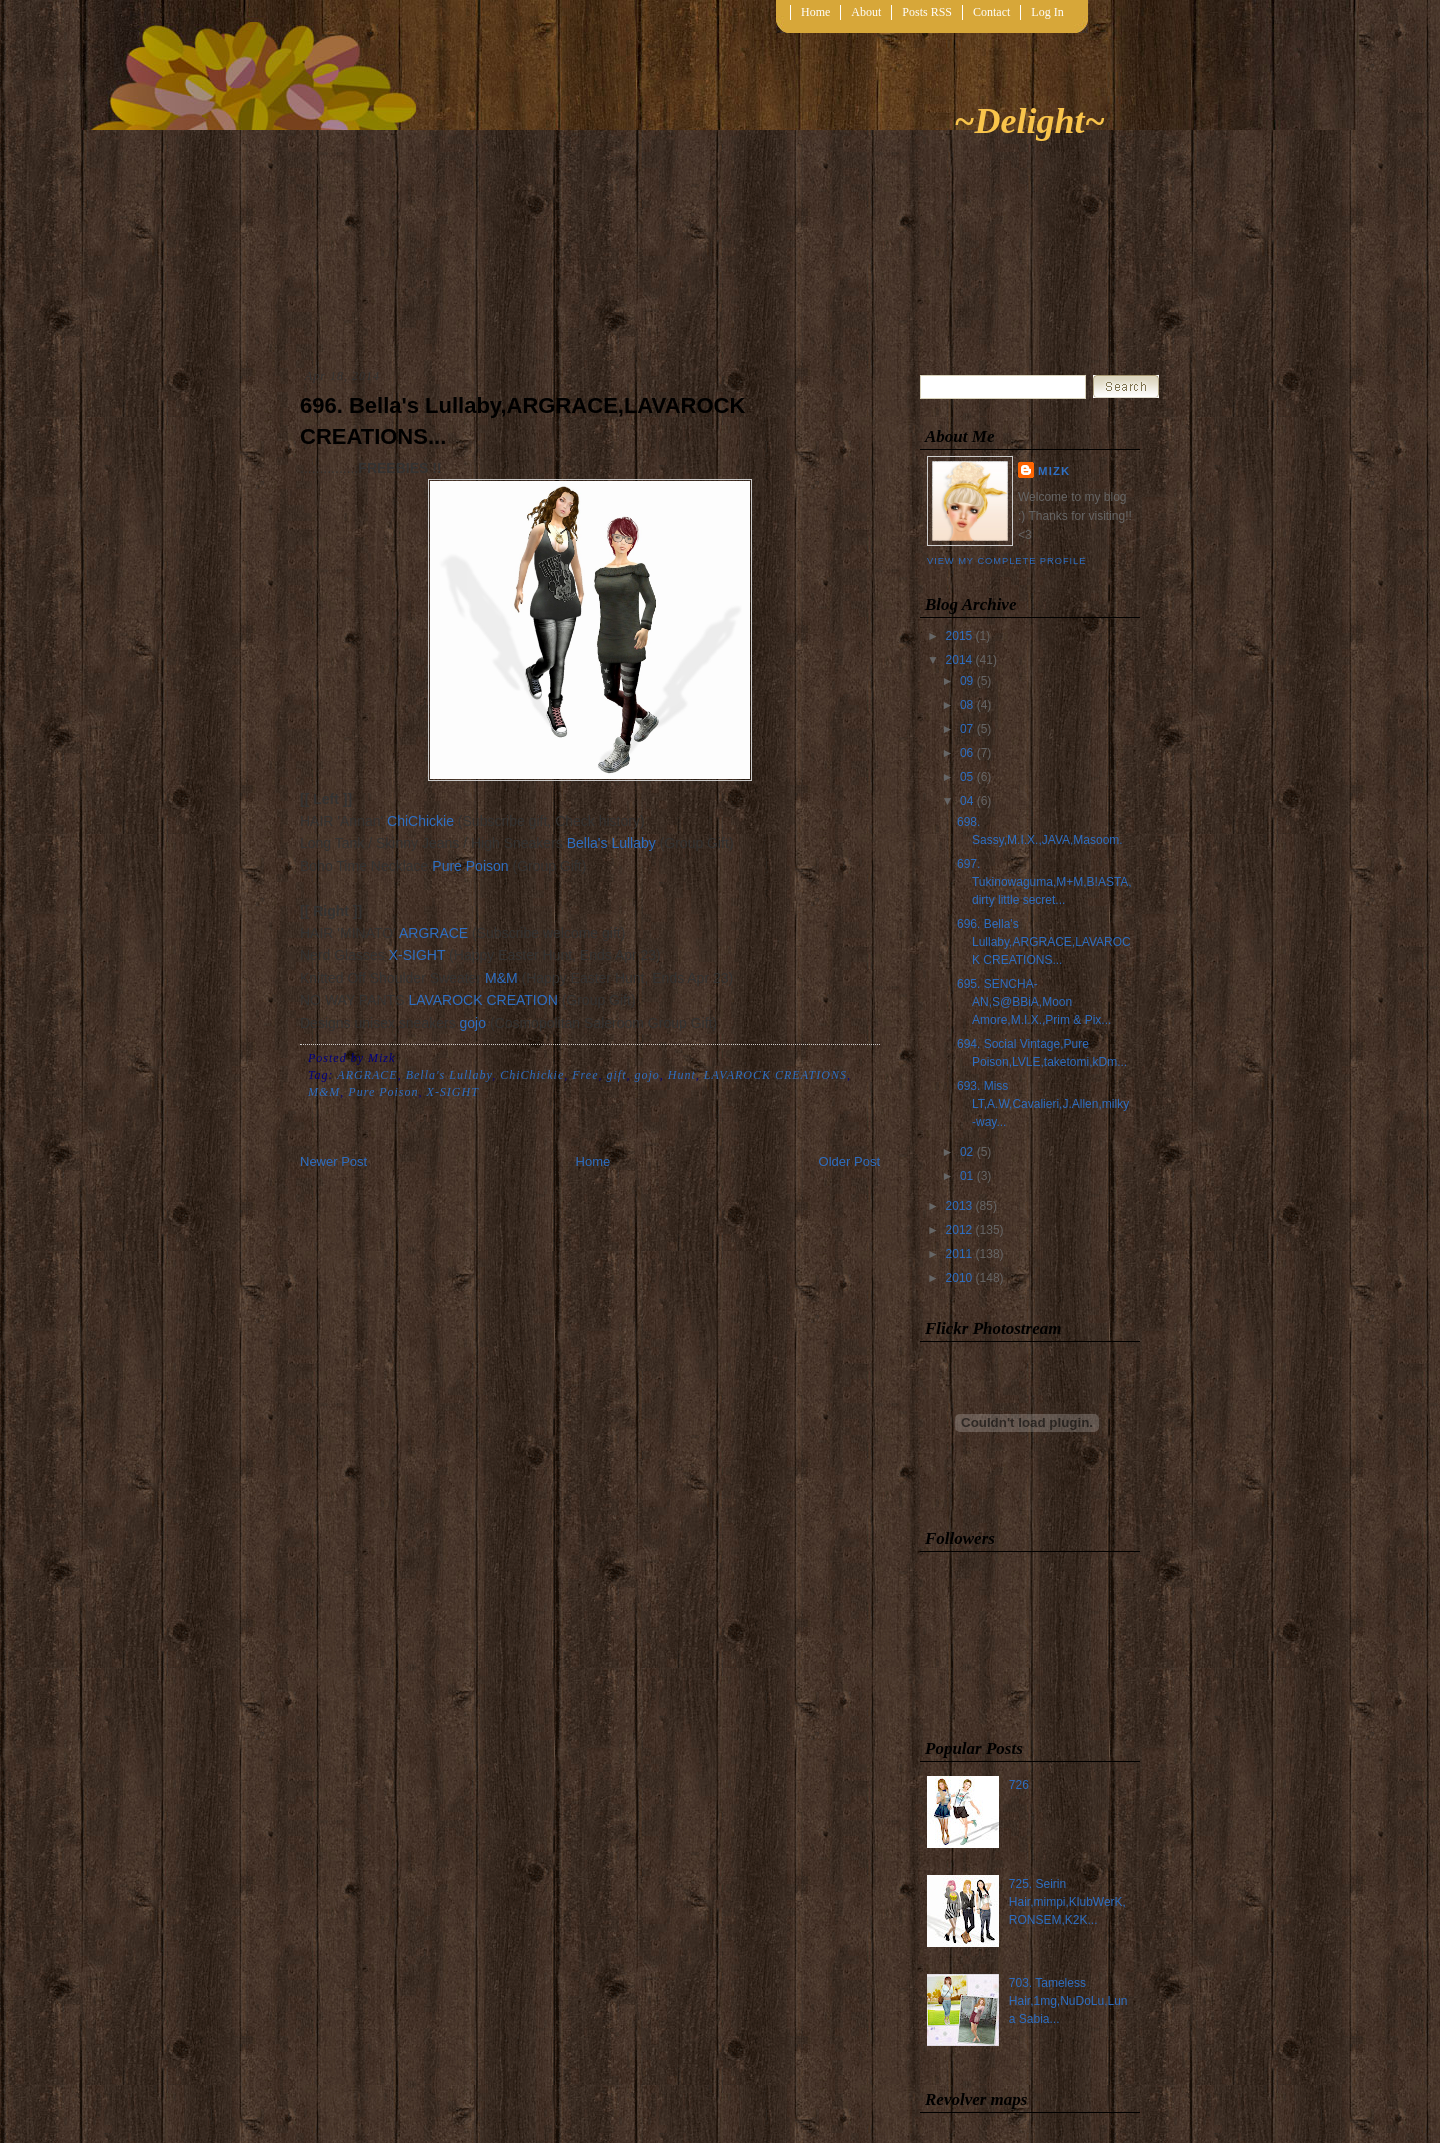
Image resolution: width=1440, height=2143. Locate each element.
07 (966, 729)
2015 (959, 636)
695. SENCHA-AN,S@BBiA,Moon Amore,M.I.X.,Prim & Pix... (1034, 1002)
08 (966, 705)
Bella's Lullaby (611, 843)
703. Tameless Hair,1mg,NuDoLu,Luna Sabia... (1068, 2001)
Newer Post (333, 1161)
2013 (959, 1206)
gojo (473, 1023)
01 (966, 1176)
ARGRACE (433, 933)
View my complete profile (1006, 561)
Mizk (1054, 471)
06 (966, 753)
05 (966, 777)
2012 (959, 1230)
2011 (959, 1254)
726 (1019, 1785)
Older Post (849, 1161)
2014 (959, 660)
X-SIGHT (417, 955)
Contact (991, 12)
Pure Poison (470, 866)
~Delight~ (1029, 121)
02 (966, 1152)
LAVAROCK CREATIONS (775, 1075)
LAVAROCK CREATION (482, 1000)
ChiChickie (420, 821)
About (866, 12)
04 (966, 801)
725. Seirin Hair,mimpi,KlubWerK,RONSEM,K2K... (1067, 1902)
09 (966, 681)
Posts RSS (927, 12)
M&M (501, 978)
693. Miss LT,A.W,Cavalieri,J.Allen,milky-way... (1043, 1104)
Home (815, 12)
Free (585, 1075)
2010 (959, 1278)
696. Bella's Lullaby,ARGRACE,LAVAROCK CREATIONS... (522, 421)
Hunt (682, 1075)
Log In (1047, 12)
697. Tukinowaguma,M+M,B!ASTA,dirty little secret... (1044, 882)
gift (616, 1075)
